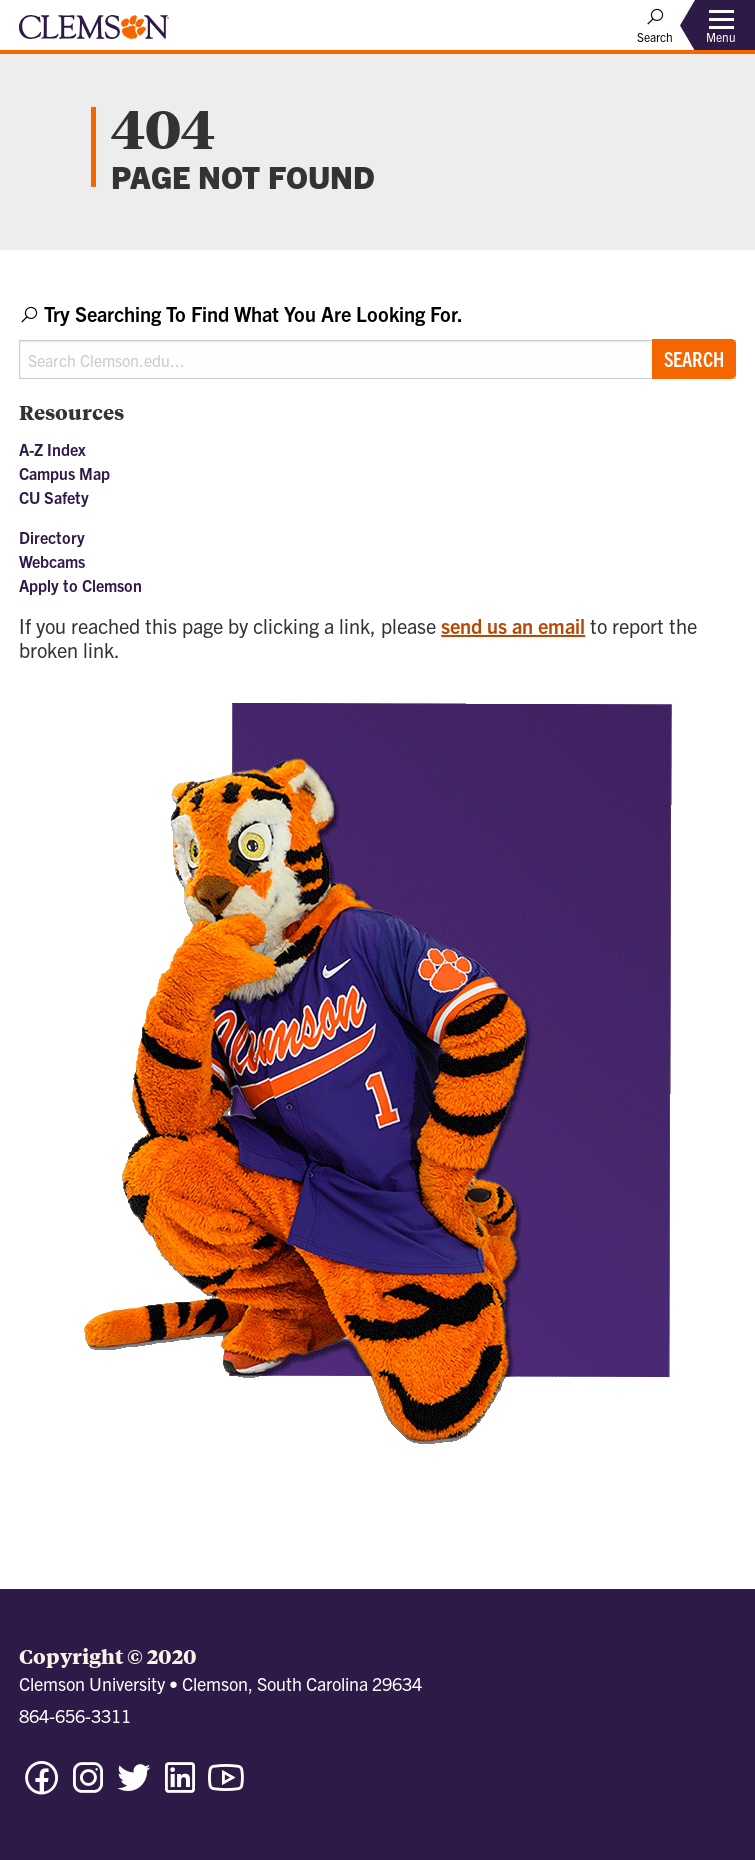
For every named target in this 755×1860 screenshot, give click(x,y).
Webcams (52, 561)
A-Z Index (52, 449)
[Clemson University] (94, 34)
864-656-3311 (75, 1715)
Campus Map (64, 473)
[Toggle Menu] (721, 25)
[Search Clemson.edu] (377, 359)
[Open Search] (655, 25)
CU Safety (54, 497)
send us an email (513, 625)
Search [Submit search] (694, 358)
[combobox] (377, 339)
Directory (52, 537)
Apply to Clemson (80, 585)
